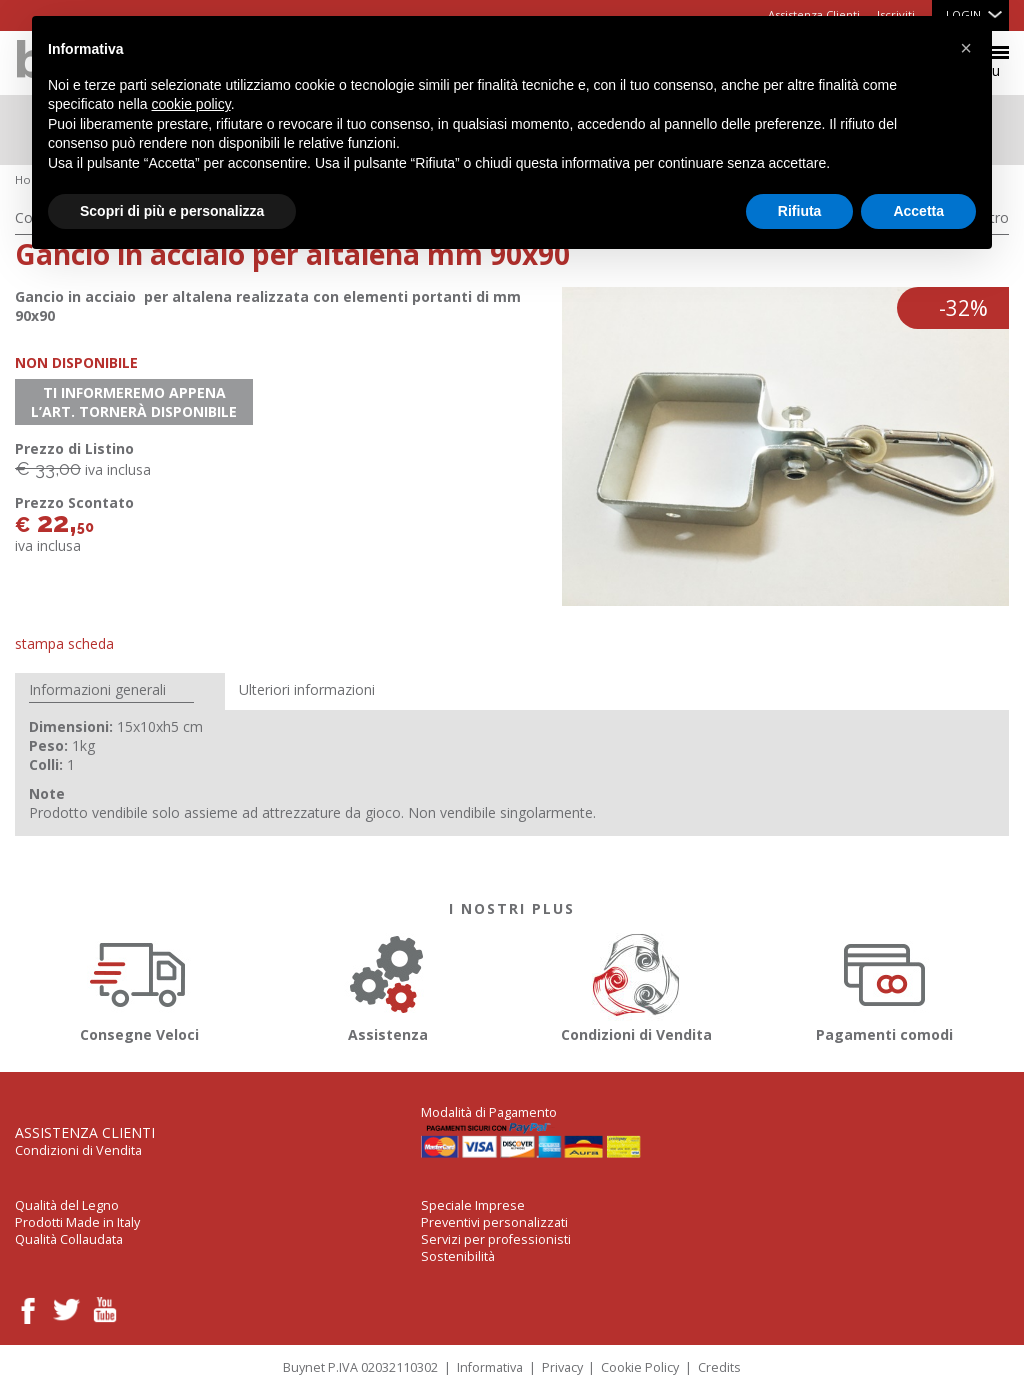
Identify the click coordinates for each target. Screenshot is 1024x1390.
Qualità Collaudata (69, 1239)
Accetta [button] (918, 211)
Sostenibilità (458, 1256)
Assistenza (388, 984)
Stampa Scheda (64, 643)
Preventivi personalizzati (494, 1222)
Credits (719, 1367)
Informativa (490, 1367)
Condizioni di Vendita (636, 984)
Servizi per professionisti (496, 1239)
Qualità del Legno (67, 1205)
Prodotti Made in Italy (77, 1222)
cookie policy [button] (191, 104)
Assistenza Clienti (85, 1132)
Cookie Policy (640, 1367)
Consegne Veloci (139, 984)
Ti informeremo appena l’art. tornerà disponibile (134, 402)
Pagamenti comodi (885, 984)
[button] (966, 48)
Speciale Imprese (473, 1205)
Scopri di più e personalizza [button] (172, 211)
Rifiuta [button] (800, 211)
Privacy (562, 1367)
